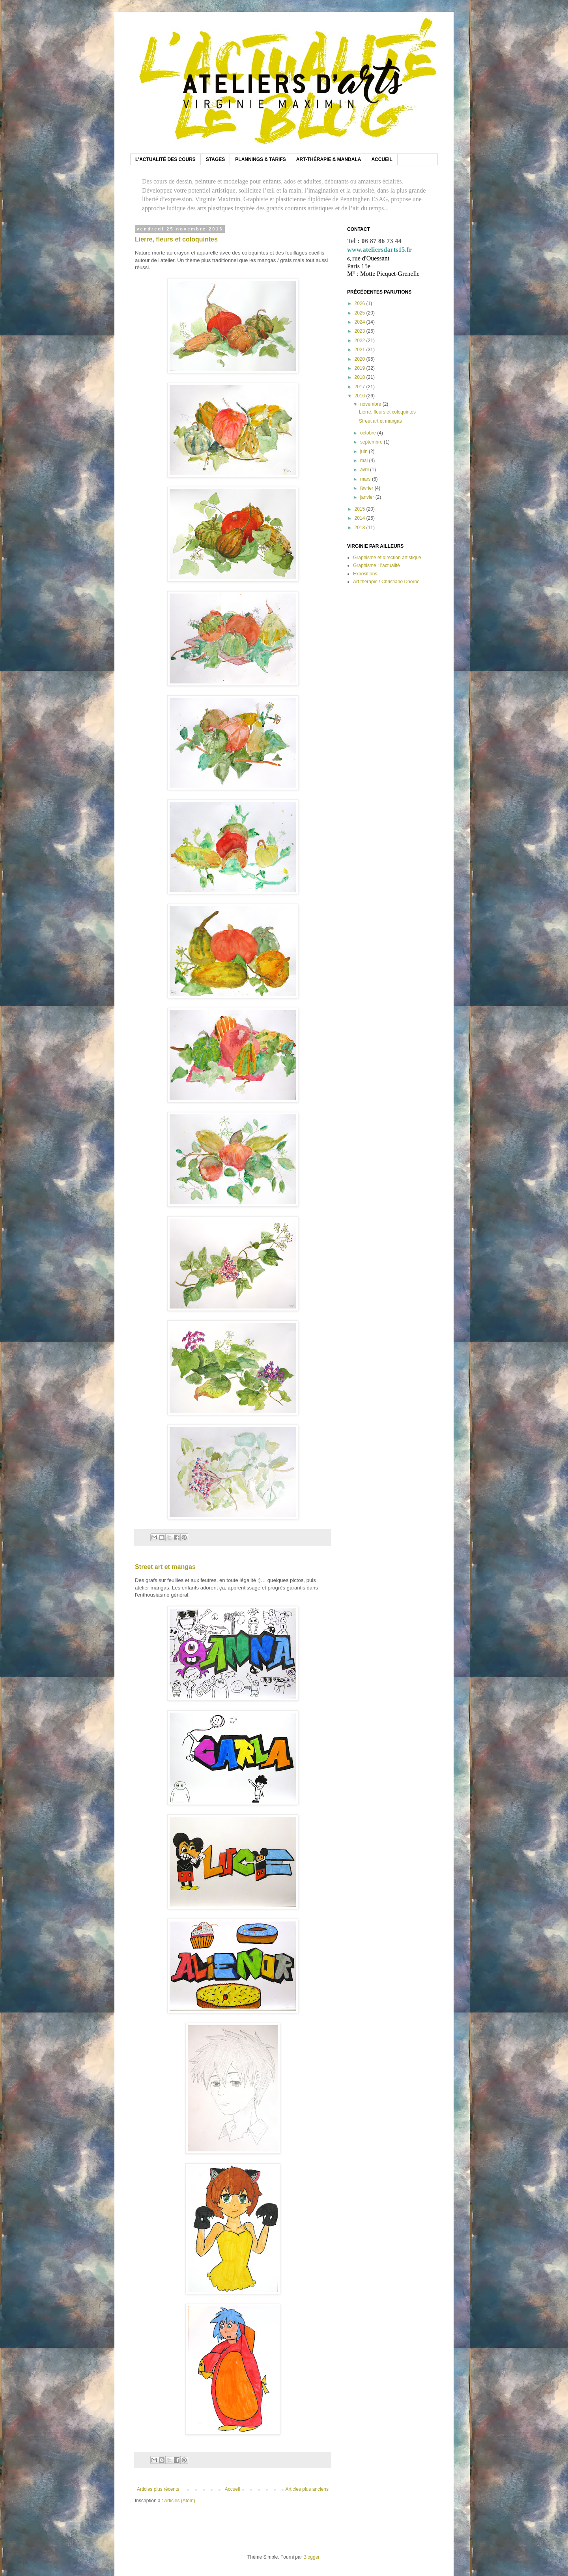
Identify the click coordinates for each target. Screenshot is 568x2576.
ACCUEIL (381, 159)
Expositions (365, 574)
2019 (360, 368)
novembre (371, 404)
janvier (368, 497)
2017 (360, 386)
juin (364, 451)
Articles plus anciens (307, 2489)
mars (366, 479)
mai (364, 460)
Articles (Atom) (179, 2500)
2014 (360, 518)
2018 (360, 377)
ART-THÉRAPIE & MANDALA (328, 159)
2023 (360, 331)
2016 (360, 396)
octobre (368, 433)
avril (365, 469)
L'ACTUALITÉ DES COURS (165, 159)
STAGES (215, 159)
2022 (360, 340)
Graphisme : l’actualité (376, 565)
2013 (360, 527)
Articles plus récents (158, 2489)
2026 (360, 303)
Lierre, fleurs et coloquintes (176, 239)
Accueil (232, 2489)
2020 (360, 359)
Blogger (311, 2557)
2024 (360, 322)
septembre (372, 442)
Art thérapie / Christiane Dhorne (386, 581)
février (367, 488)
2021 (360, 349)
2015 (360, 509)
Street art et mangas (165, 1566)
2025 (360, 313)
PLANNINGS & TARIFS (260, 159)
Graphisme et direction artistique (387, 557)
